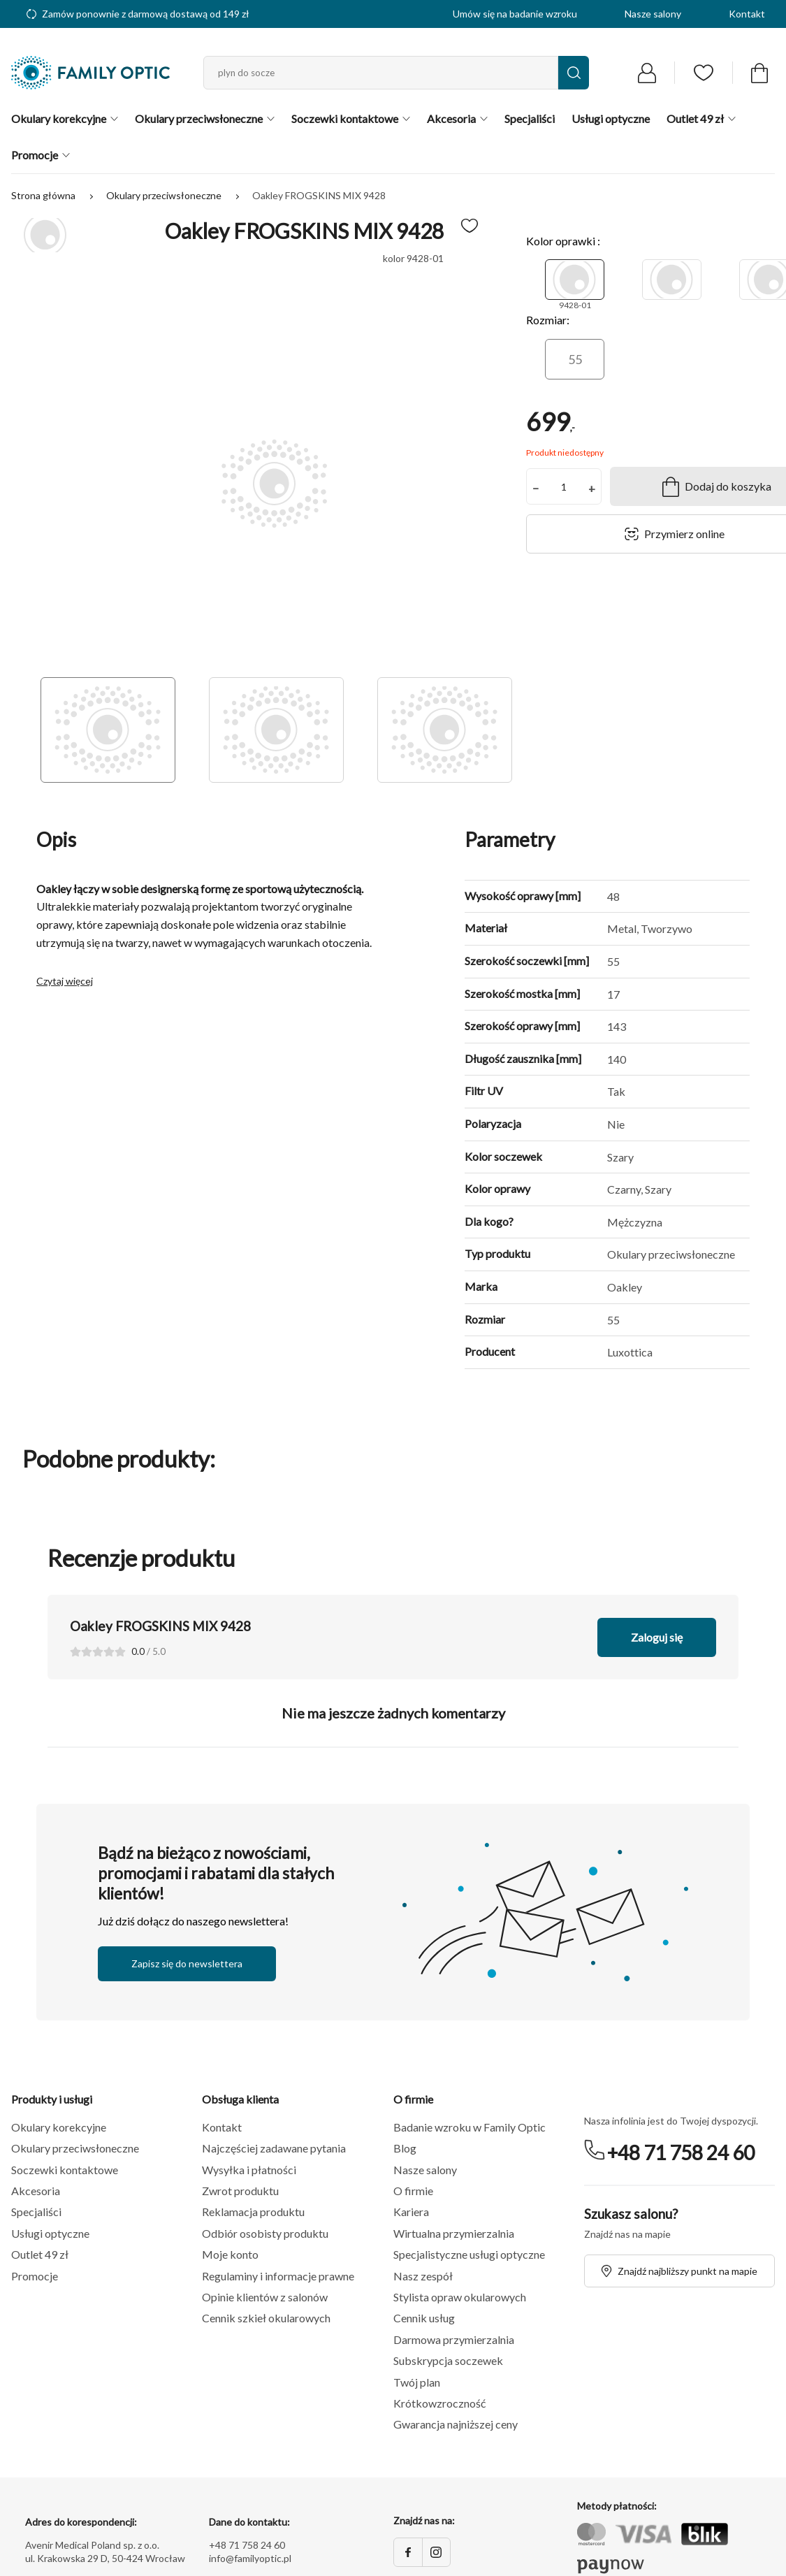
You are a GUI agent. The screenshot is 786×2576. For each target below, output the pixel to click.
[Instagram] (436, 2552)
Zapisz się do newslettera (186, 1963)
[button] (106, 2127)
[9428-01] (574, 279)
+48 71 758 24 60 (681, 2152)
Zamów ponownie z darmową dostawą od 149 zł (138, 14)
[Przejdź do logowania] (647, 73)
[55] (574, 359)
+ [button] (591, 488)
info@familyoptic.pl (250, 2558)
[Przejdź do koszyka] (759, 72)
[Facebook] (408, 2552)
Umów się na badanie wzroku (515, 14)
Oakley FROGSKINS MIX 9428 (319, 195)
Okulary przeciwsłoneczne (165, 195)
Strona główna (44, 195)
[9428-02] (671, 279)
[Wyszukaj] (573, 72)
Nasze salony (653, 14)
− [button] (535, 488)
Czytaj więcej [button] (64, 981)
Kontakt (747, 14)
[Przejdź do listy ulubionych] (703, 73)
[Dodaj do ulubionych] (469, 225)
